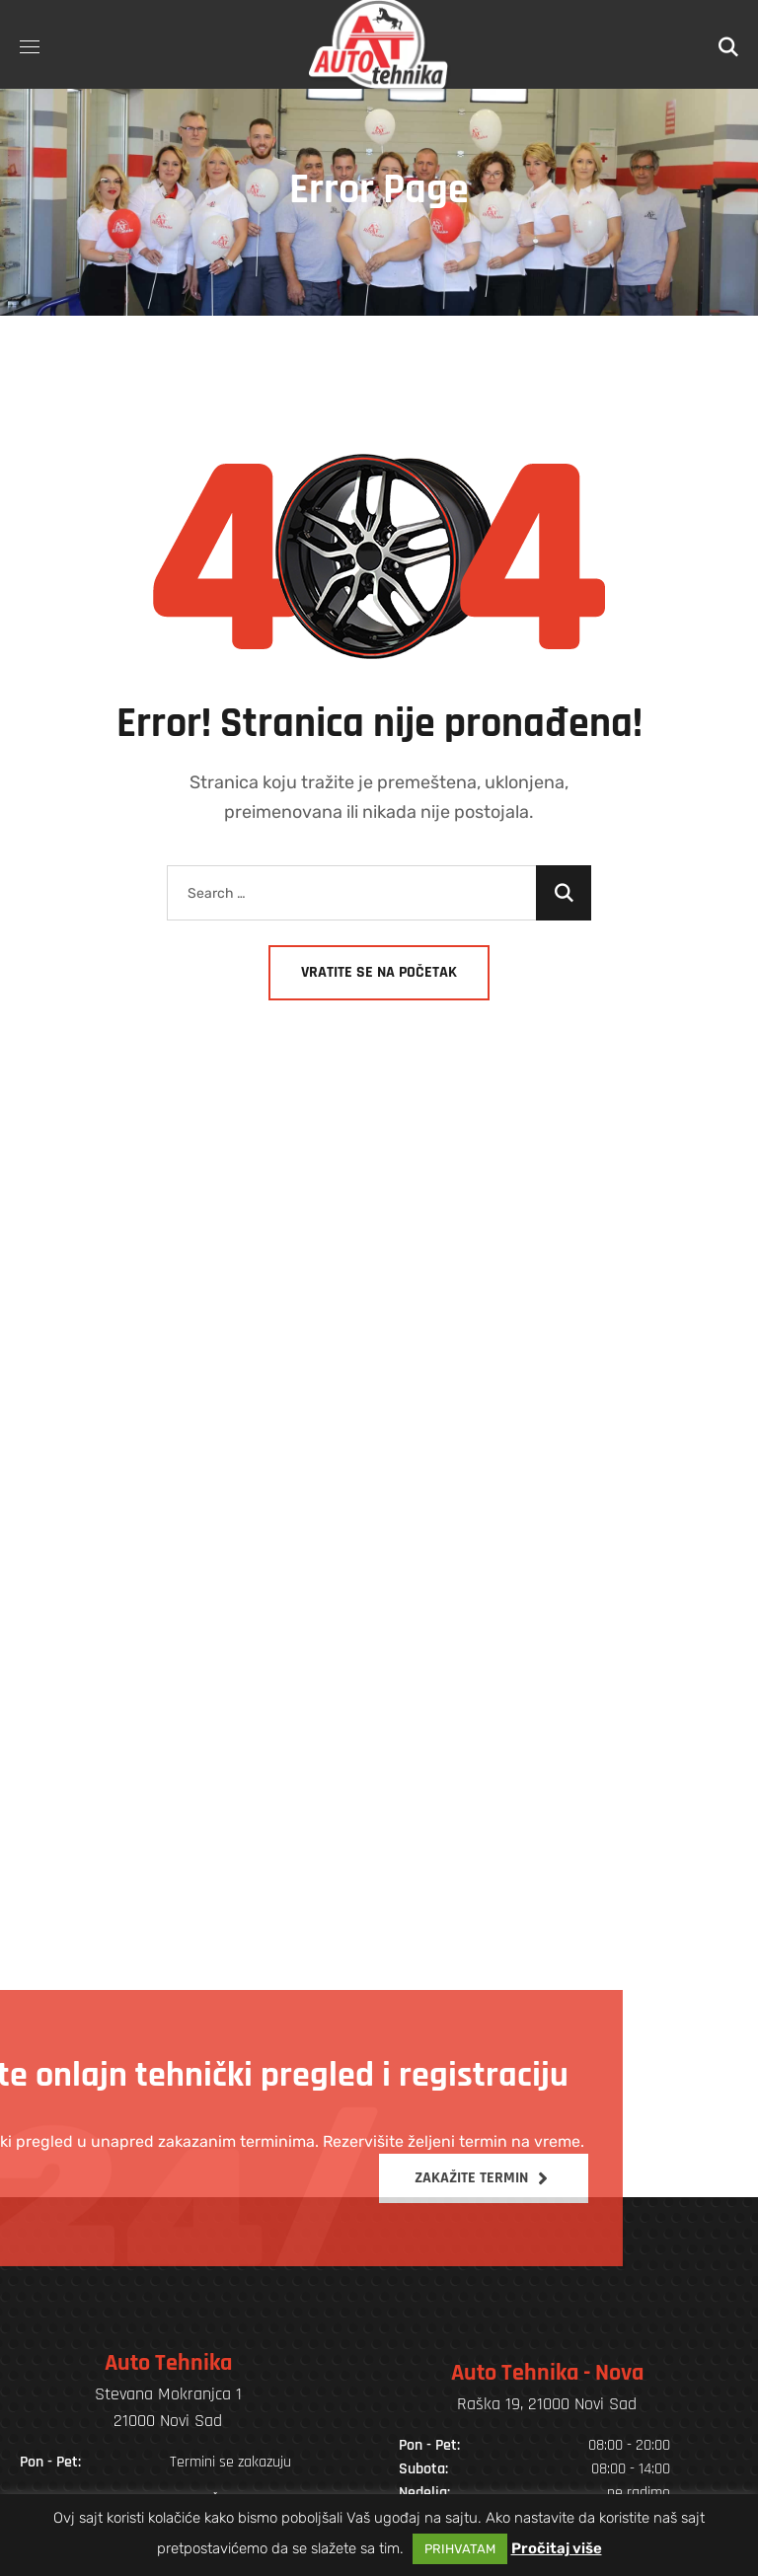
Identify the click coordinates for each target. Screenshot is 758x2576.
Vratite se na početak (379, 972)
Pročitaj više (556, 2548)
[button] (728, 44)
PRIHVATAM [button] (459, 2548)
